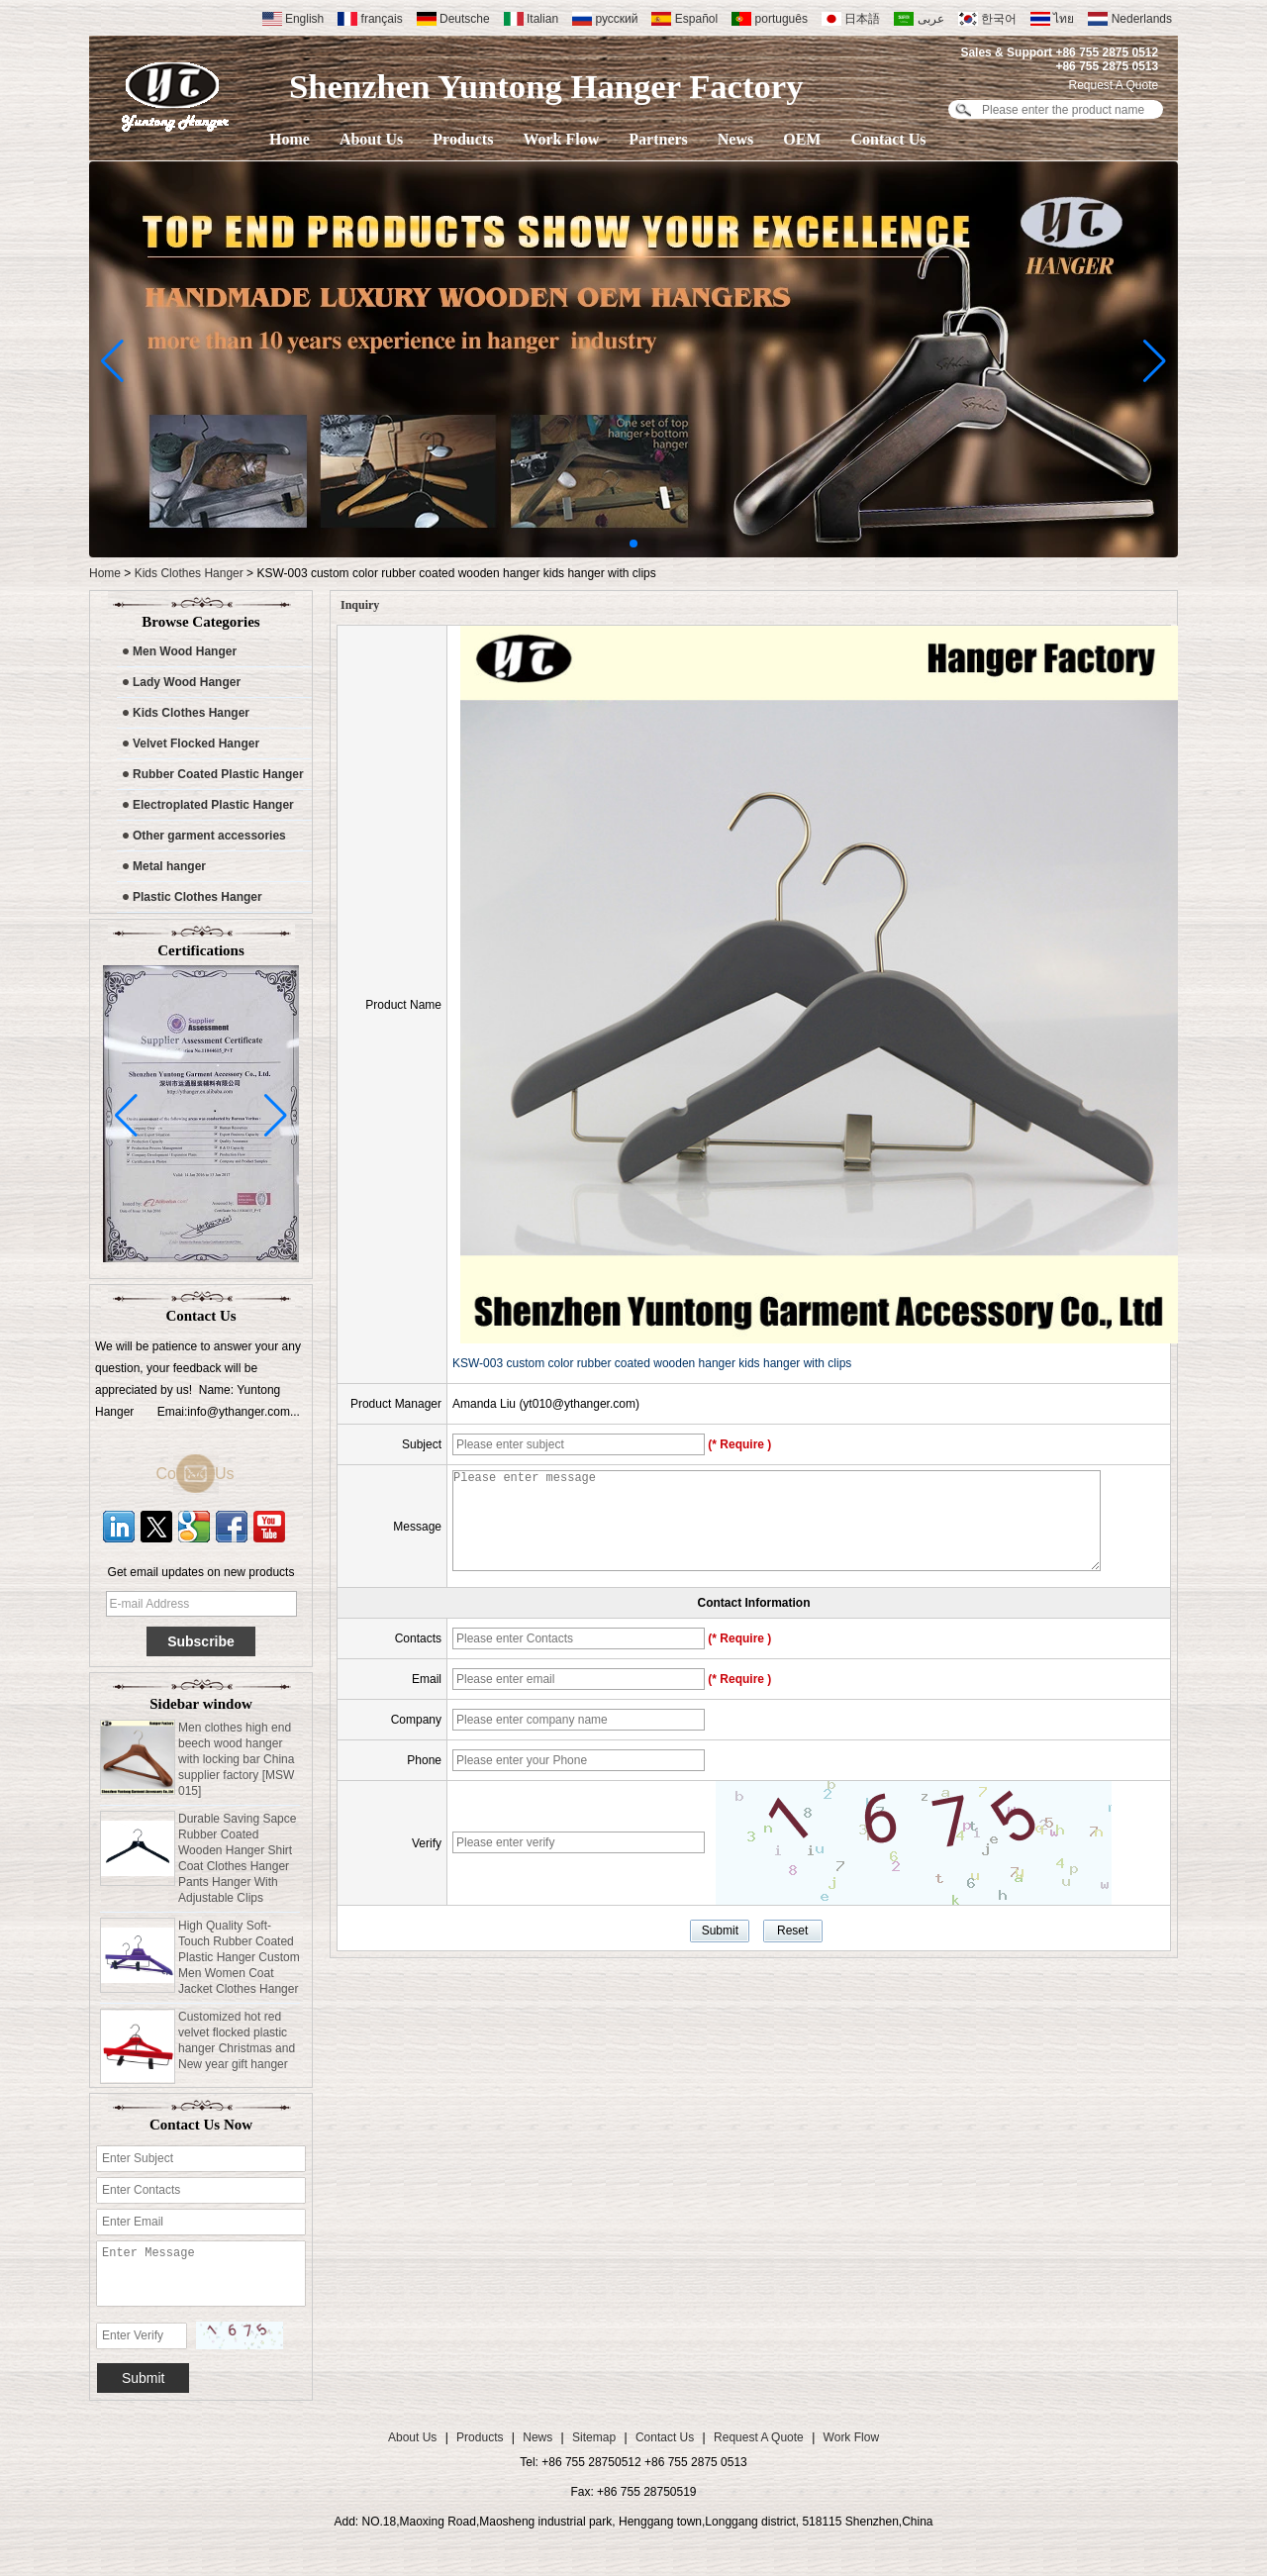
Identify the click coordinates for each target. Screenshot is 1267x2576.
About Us (371, 139)
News (735, 139)
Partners (658, 139)
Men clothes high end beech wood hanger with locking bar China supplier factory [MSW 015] (236, 1763)
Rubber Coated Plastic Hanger (218, 774)
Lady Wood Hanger (187, 682)
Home (289, 139)
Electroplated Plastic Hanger (213, 805)
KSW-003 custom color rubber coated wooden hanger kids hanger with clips (651, 1363)
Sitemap (594, 2437)
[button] (633, 543)
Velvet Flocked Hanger (196, 743)
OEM (802, 139)
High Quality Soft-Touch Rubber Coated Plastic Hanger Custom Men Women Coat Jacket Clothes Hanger (239, 1961)
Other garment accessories (209, 835)
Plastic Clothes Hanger (197, 897)
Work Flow (561, 139)
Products (463, 139)
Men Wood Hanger (185, 651)
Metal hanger (169, 866)
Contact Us (888, 139)
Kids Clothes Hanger (189, 573)
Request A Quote (1113, 85)
